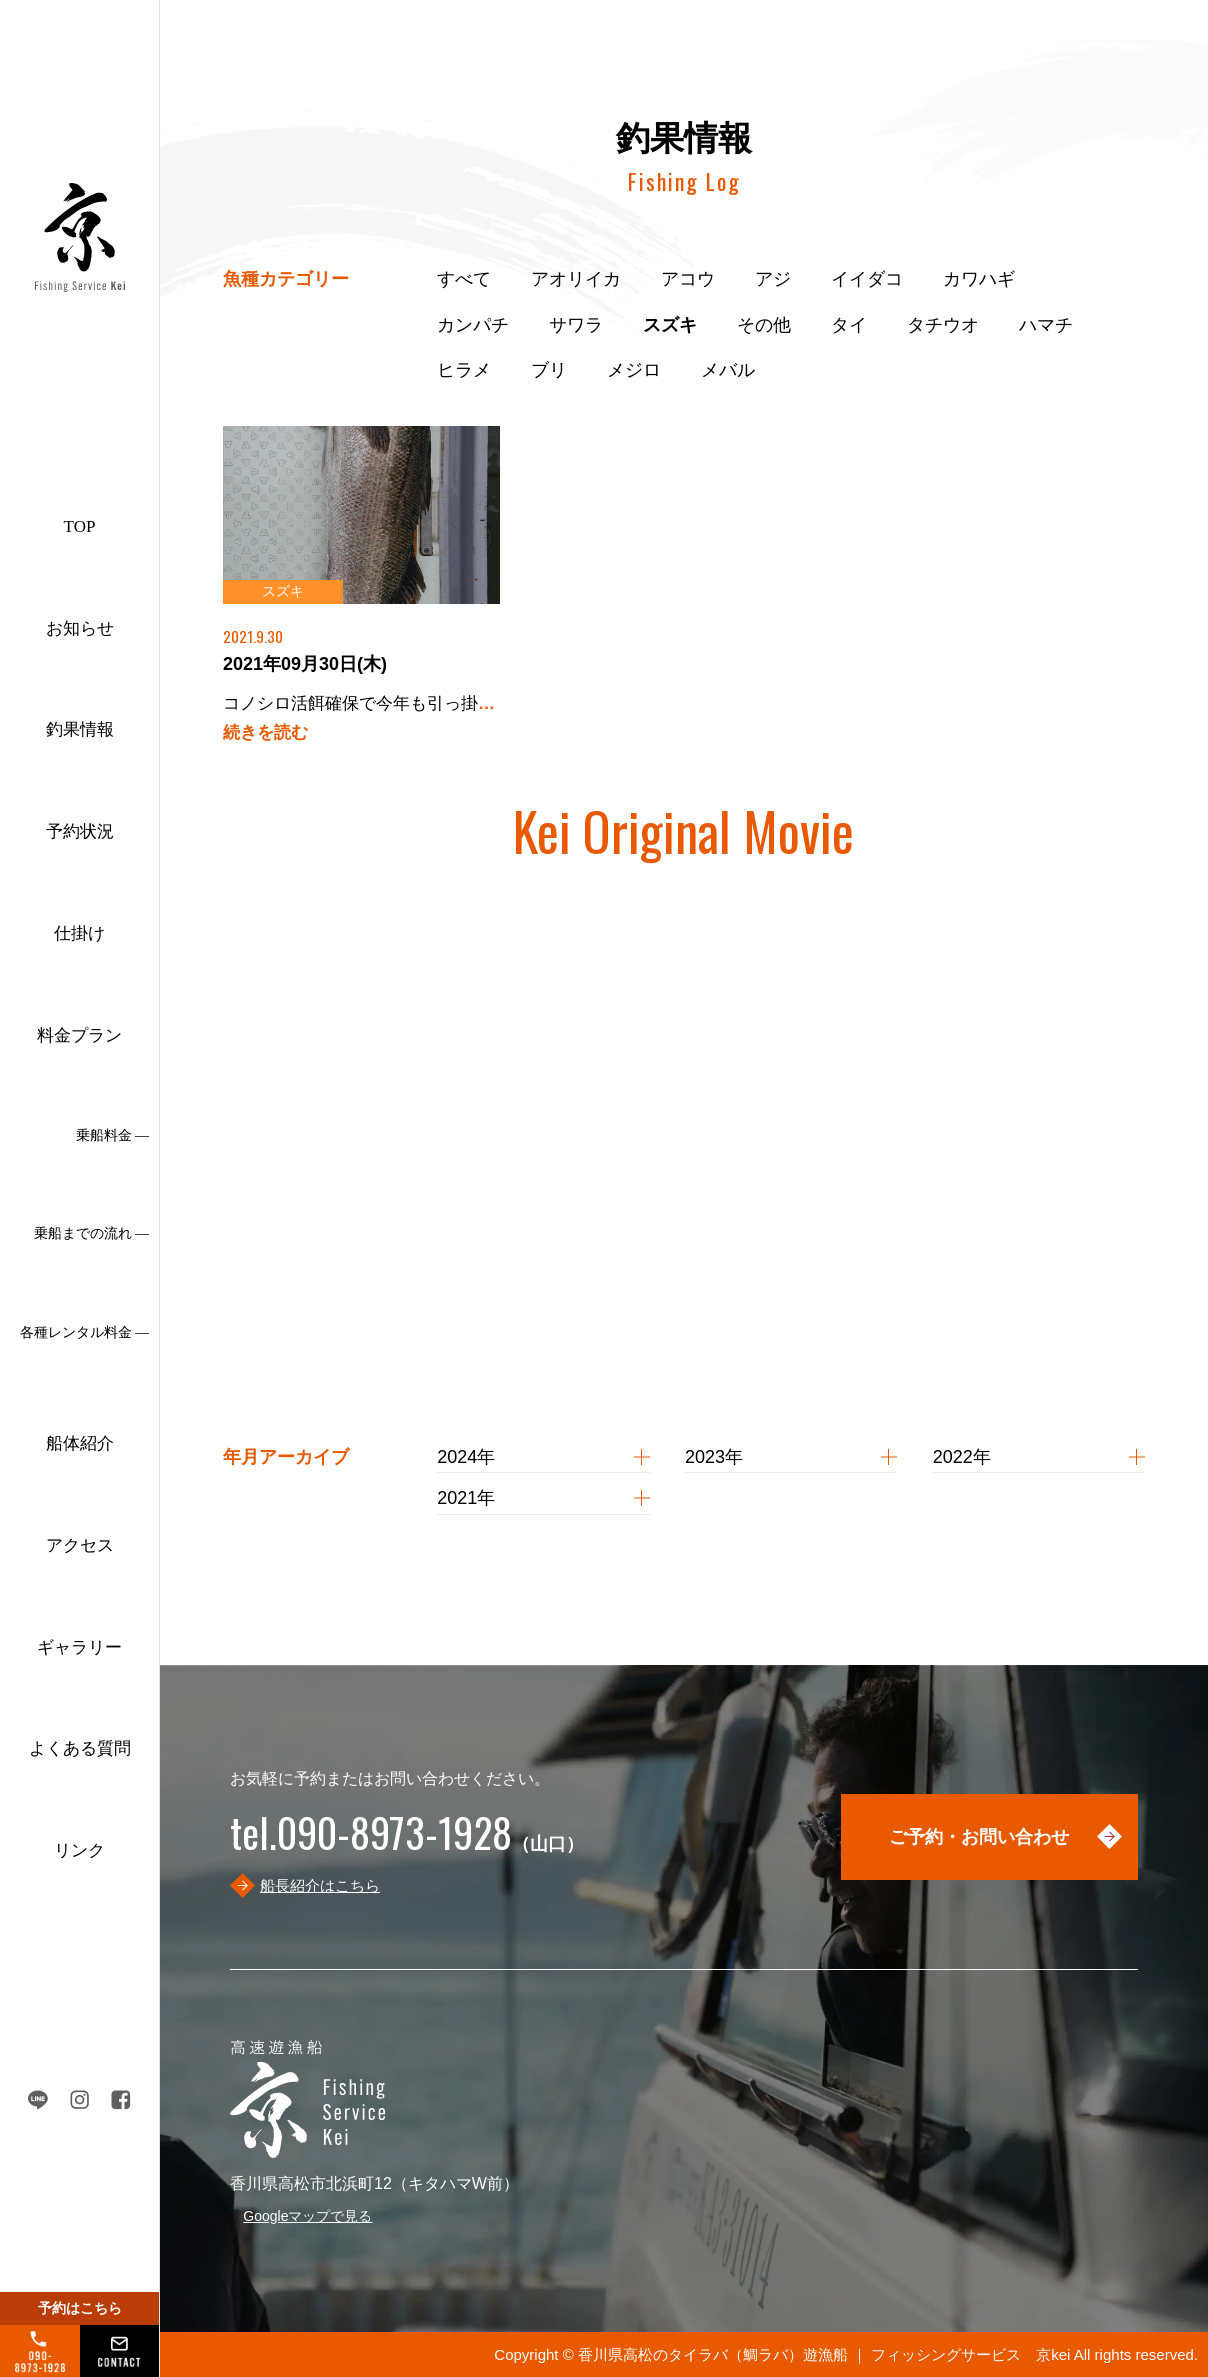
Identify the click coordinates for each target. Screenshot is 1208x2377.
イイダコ (867, 279)
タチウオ (943, 325)
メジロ (634, 370)
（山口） (407, 1844)
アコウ (688, 279)
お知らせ (80, 628)
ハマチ (1046, 325)
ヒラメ (464, 370)
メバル (728, 370)
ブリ (549, 370)
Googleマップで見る (307, 2216)
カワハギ (979, 279)
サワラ (576, 325)
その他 (764, 325)
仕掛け (79, 933)
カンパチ (473, 325)
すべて (464, 279)
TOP (80, 526)
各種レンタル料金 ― (85, 1332)
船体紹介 (80, 1443)
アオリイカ (576, 279)
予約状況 (80, 831)
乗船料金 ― (113, 1135)
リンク (79, 1850)
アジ (773, 279)
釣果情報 (80, 729)
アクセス (80, 1545)
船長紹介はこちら (320, 1885)
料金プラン (79, 1035)
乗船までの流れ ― (92, 1233)
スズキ (670, 325)
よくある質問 (80, 1748)
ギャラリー (79, 1647)
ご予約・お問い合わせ (979, 1837)
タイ (849, 325)
